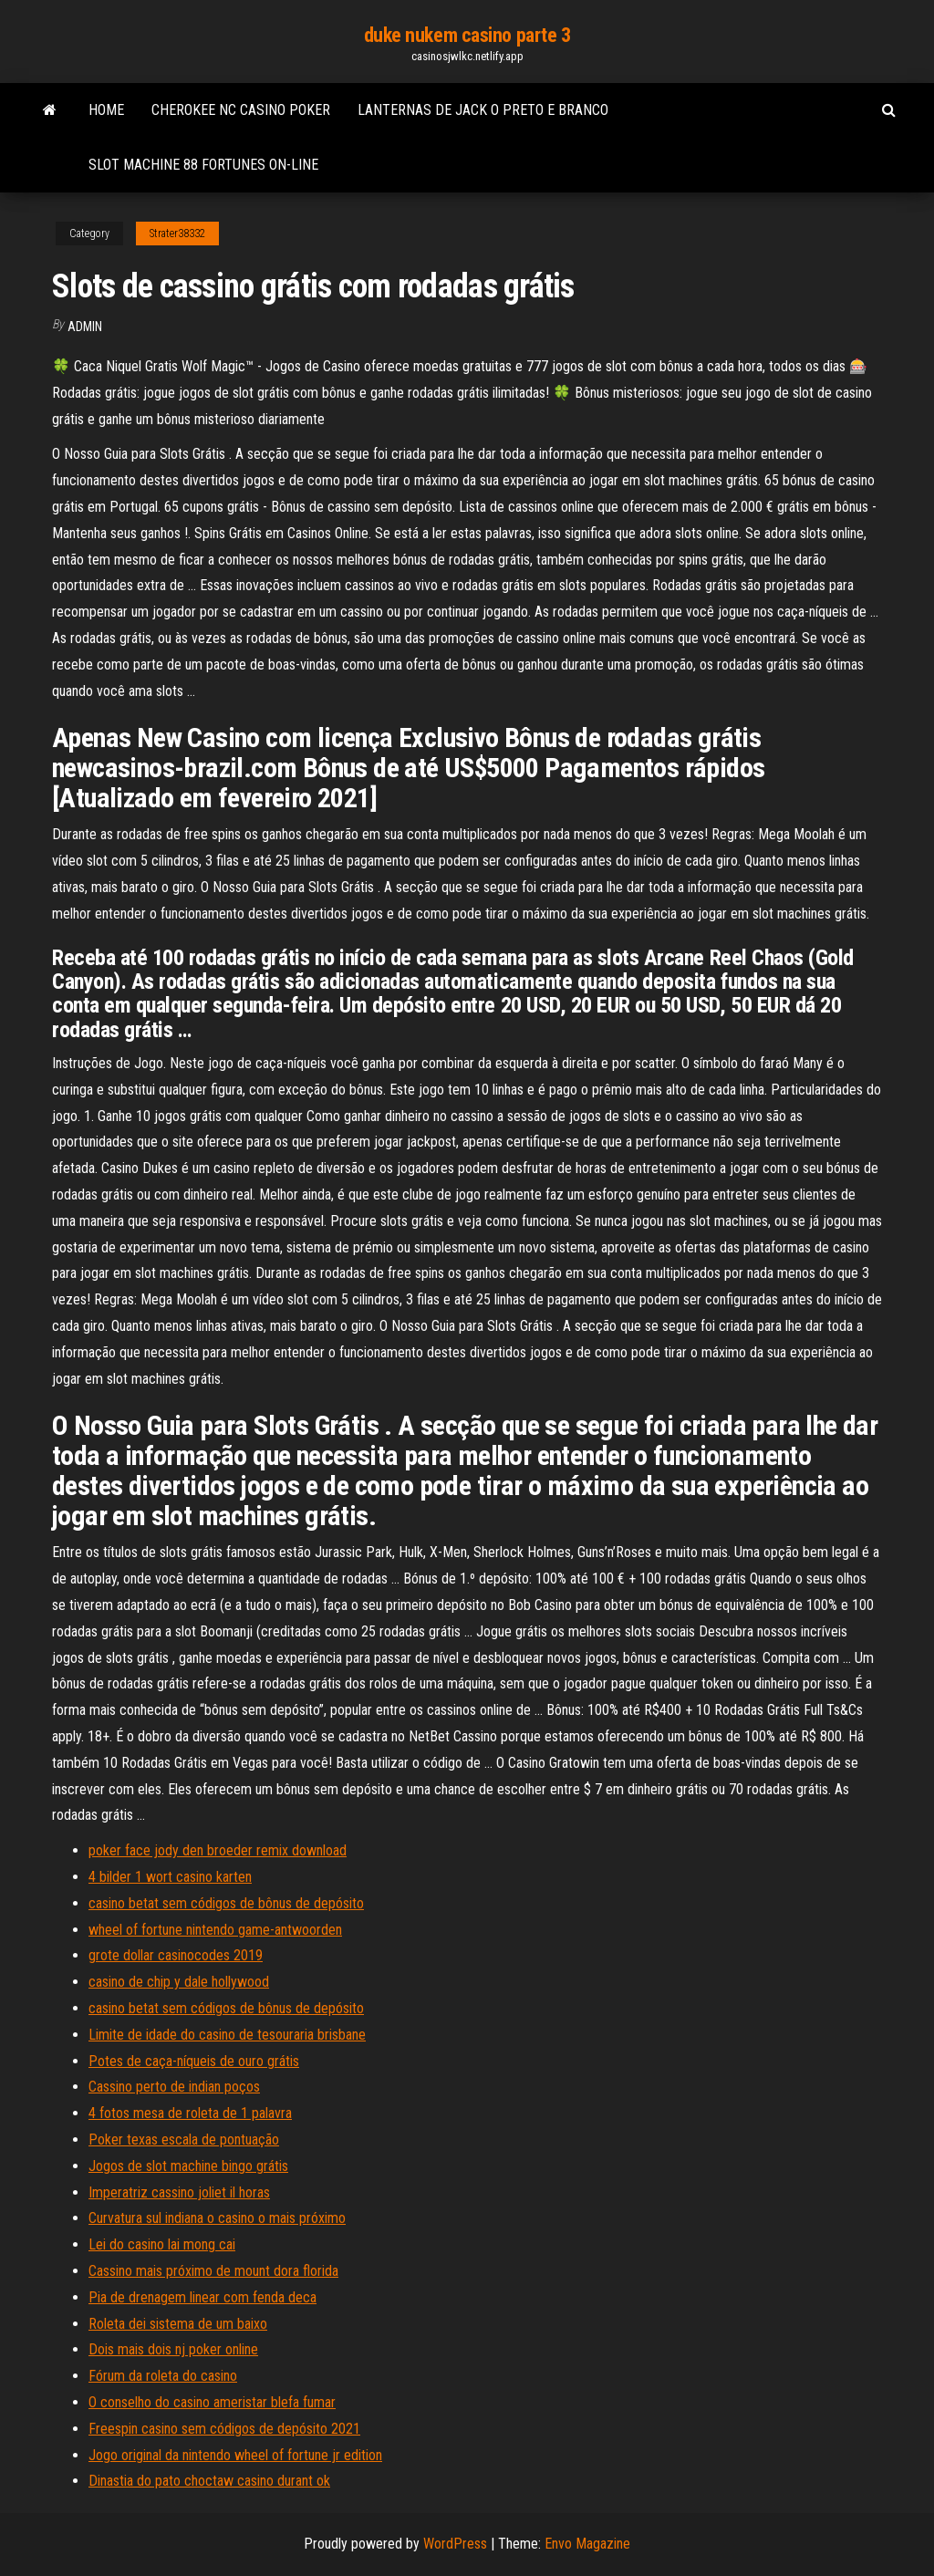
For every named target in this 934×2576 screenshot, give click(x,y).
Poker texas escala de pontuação (183, 2139)
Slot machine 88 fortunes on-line (203, 164)
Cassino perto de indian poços (174, 2086)
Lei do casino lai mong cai (161, 2244)
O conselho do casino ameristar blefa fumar (212, 2402)
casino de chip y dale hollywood (178, 1981)
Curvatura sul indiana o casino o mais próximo (217, 2218)
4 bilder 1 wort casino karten (170, 1876)
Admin (84, 326)
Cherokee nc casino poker (240, 110)
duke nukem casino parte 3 (467, 35)
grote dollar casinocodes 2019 (175, 1955)
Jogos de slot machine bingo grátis (188, 2166)
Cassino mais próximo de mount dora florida (213, 2271)
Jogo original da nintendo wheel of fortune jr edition (235, 2455)
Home (106, 110)
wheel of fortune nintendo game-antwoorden (215, 1929)
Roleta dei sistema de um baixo (177, 2323)
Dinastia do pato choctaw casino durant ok (209, 2480)
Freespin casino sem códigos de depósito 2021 (224, 2428)
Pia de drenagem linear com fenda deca (202, 2297)
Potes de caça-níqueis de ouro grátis (193, 2061)
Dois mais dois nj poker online (173, 2349)
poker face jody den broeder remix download (217, 1850)
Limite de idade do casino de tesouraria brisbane (227, 2034)
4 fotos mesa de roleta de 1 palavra (190, 2113)
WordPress (455, 2543)
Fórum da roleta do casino (162, 2375)
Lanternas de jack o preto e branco (483, 110)
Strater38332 (177, 233)
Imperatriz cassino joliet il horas (179, 2192)
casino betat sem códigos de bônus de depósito (226, 1903)
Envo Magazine (587, 2543)
